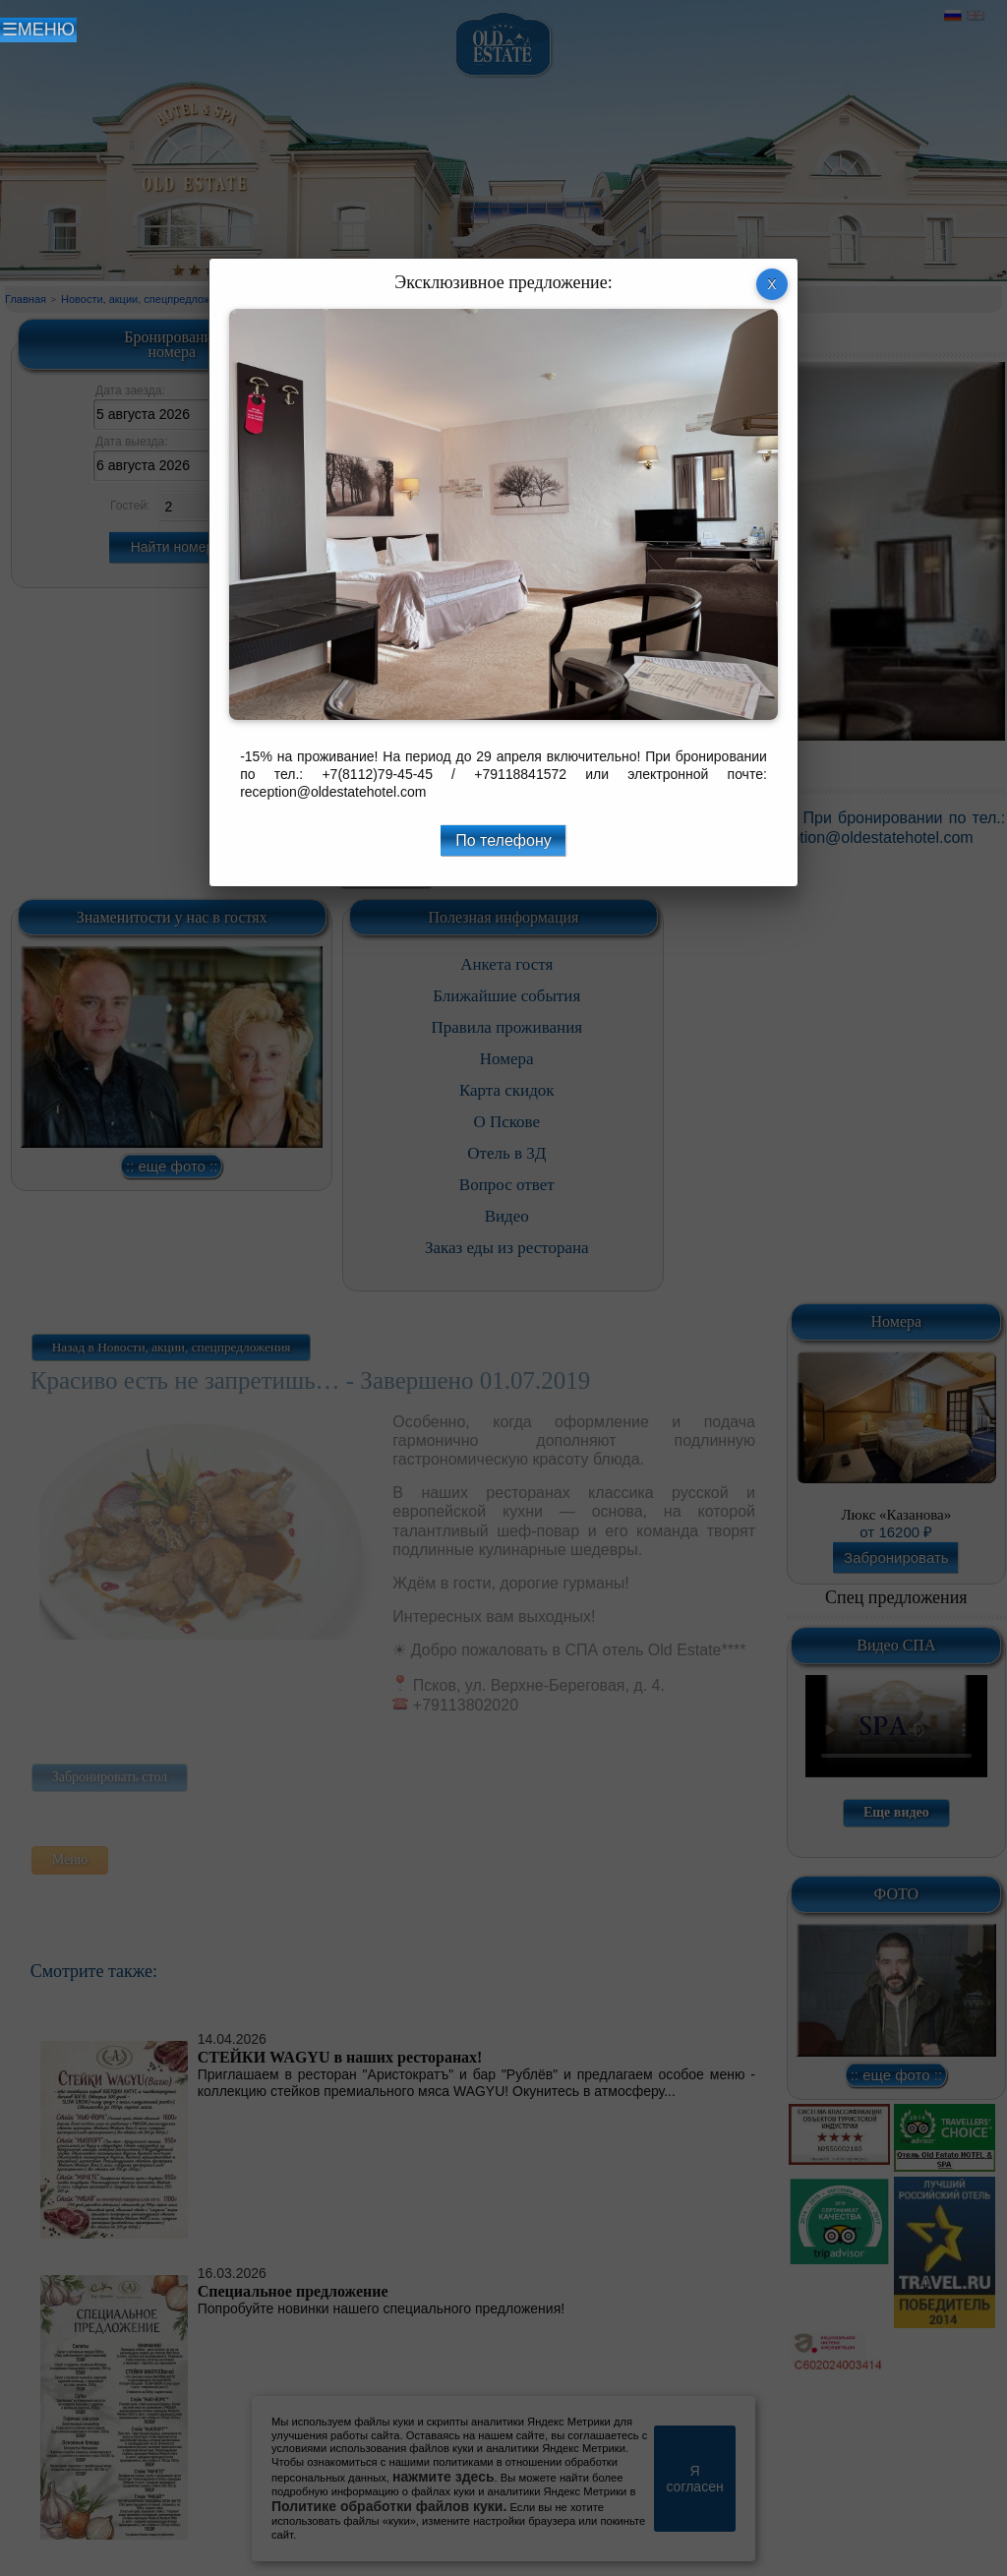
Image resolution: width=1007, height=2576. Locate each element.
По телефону (503, 840)
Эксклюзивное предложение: (503, 282)
